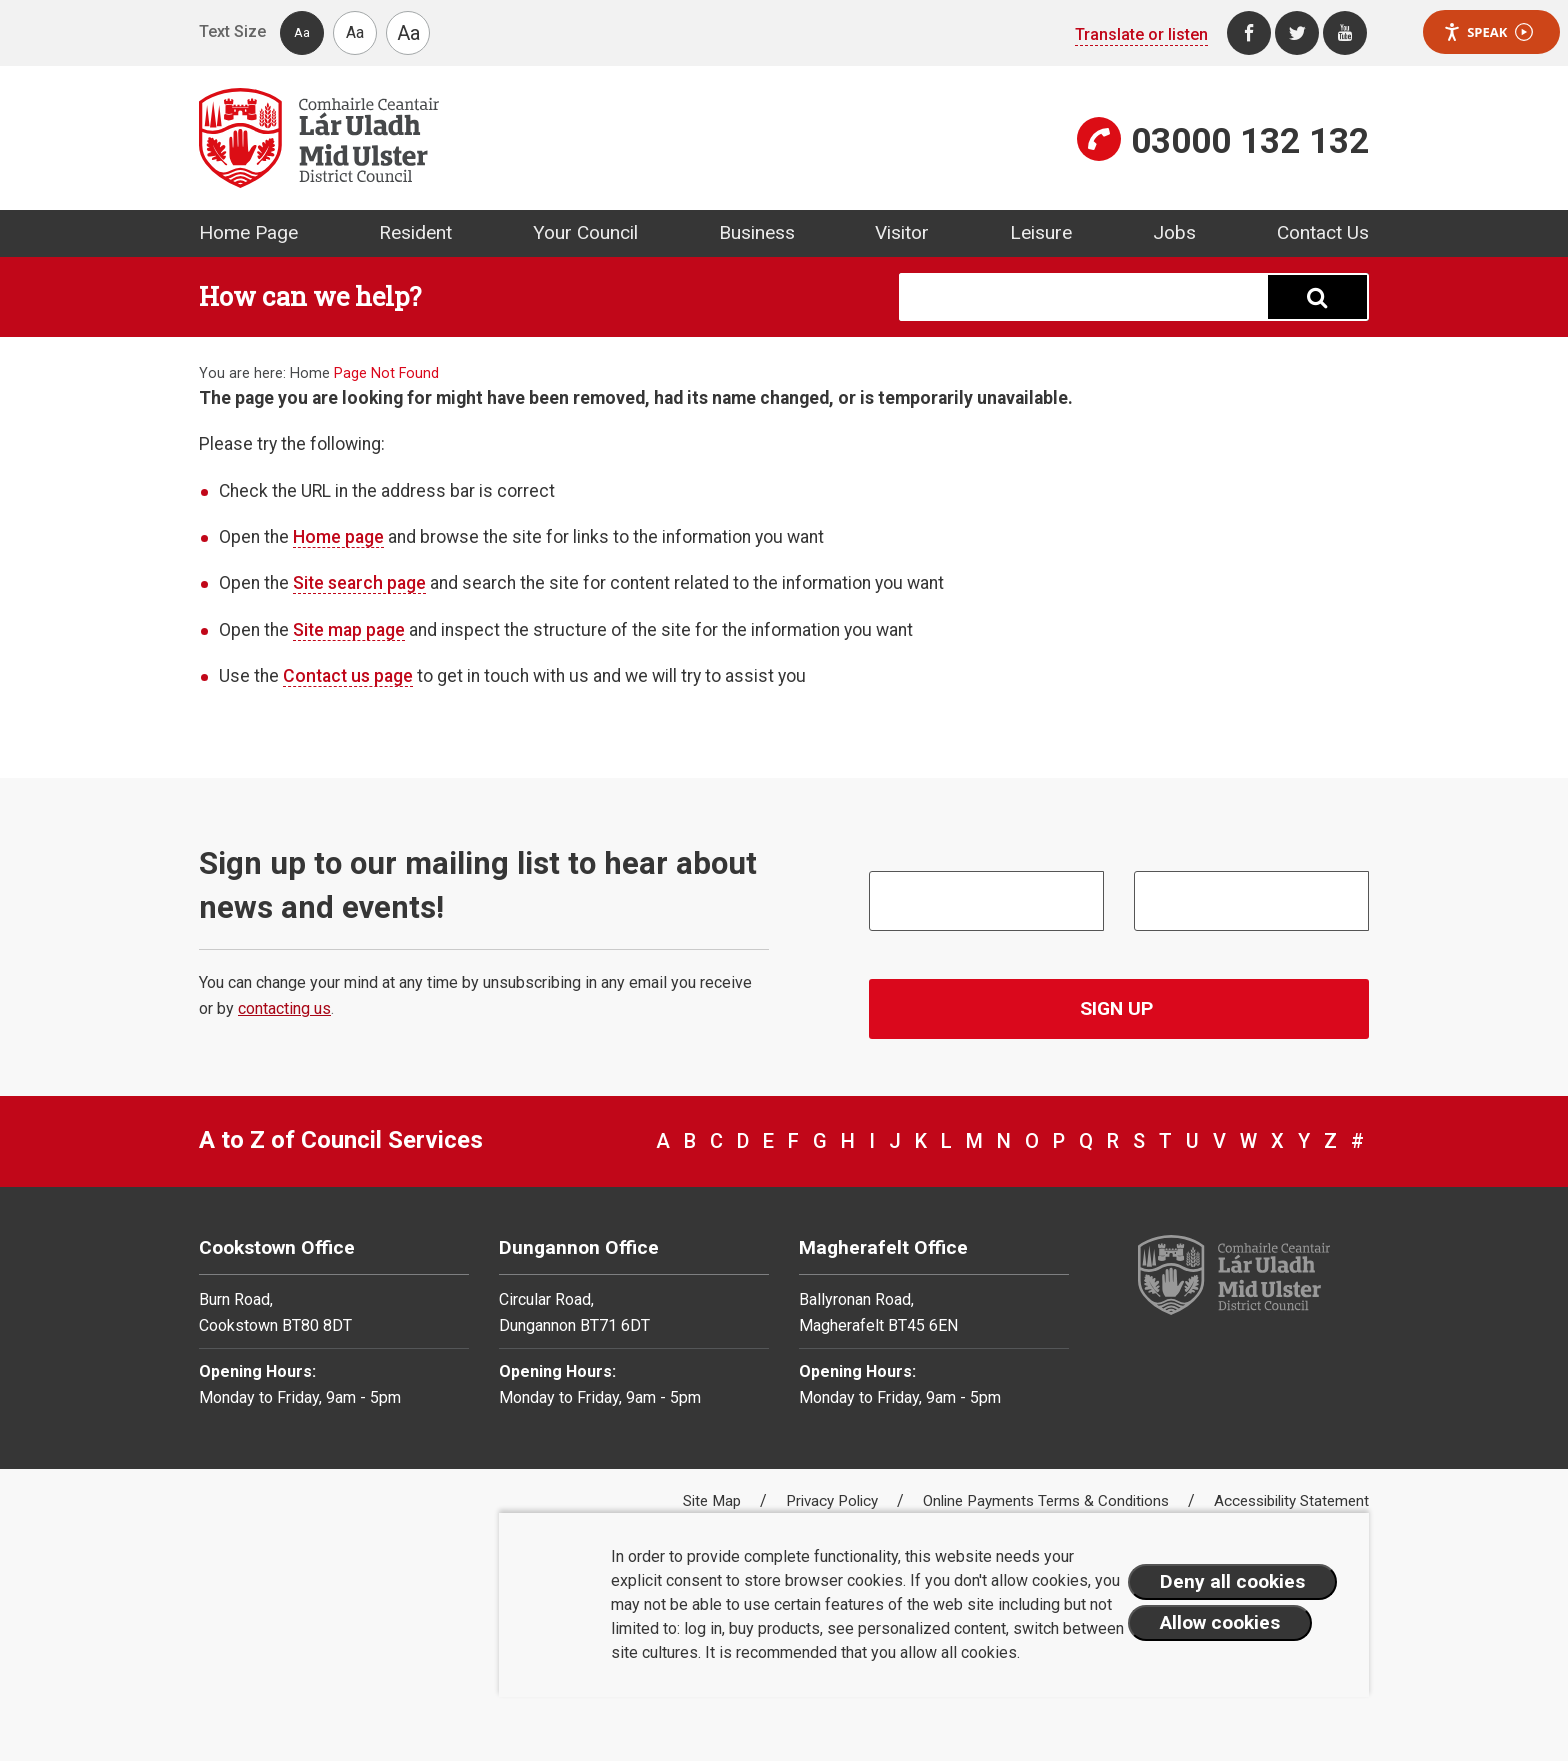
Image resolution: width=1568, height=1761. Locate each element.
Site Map (714, 1501)
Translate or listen (1141, 34)
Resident (415, 232)
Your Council (585, 232)
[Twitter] (1297, 33)
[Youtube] (1345, 33)
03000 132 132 (1250, 141)
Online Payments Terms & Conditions (1048, 1501)
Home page (338, 537)
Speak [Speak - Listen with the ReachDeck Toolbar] (1488, 32)
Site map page (349, 630)
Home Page (248, 232)
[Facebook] (1249, 33)
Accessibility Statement (1291, 1501)
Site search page (359, 583)
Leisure (1041, 232)
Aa (302, 32)
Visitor (902, 232)
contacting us (284, 1008)
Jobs (1174, 232)
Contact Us (1323, 232)
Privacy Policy (834, 1501)
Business (757, 232)
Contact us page (348, 676)
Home (310, 373)
